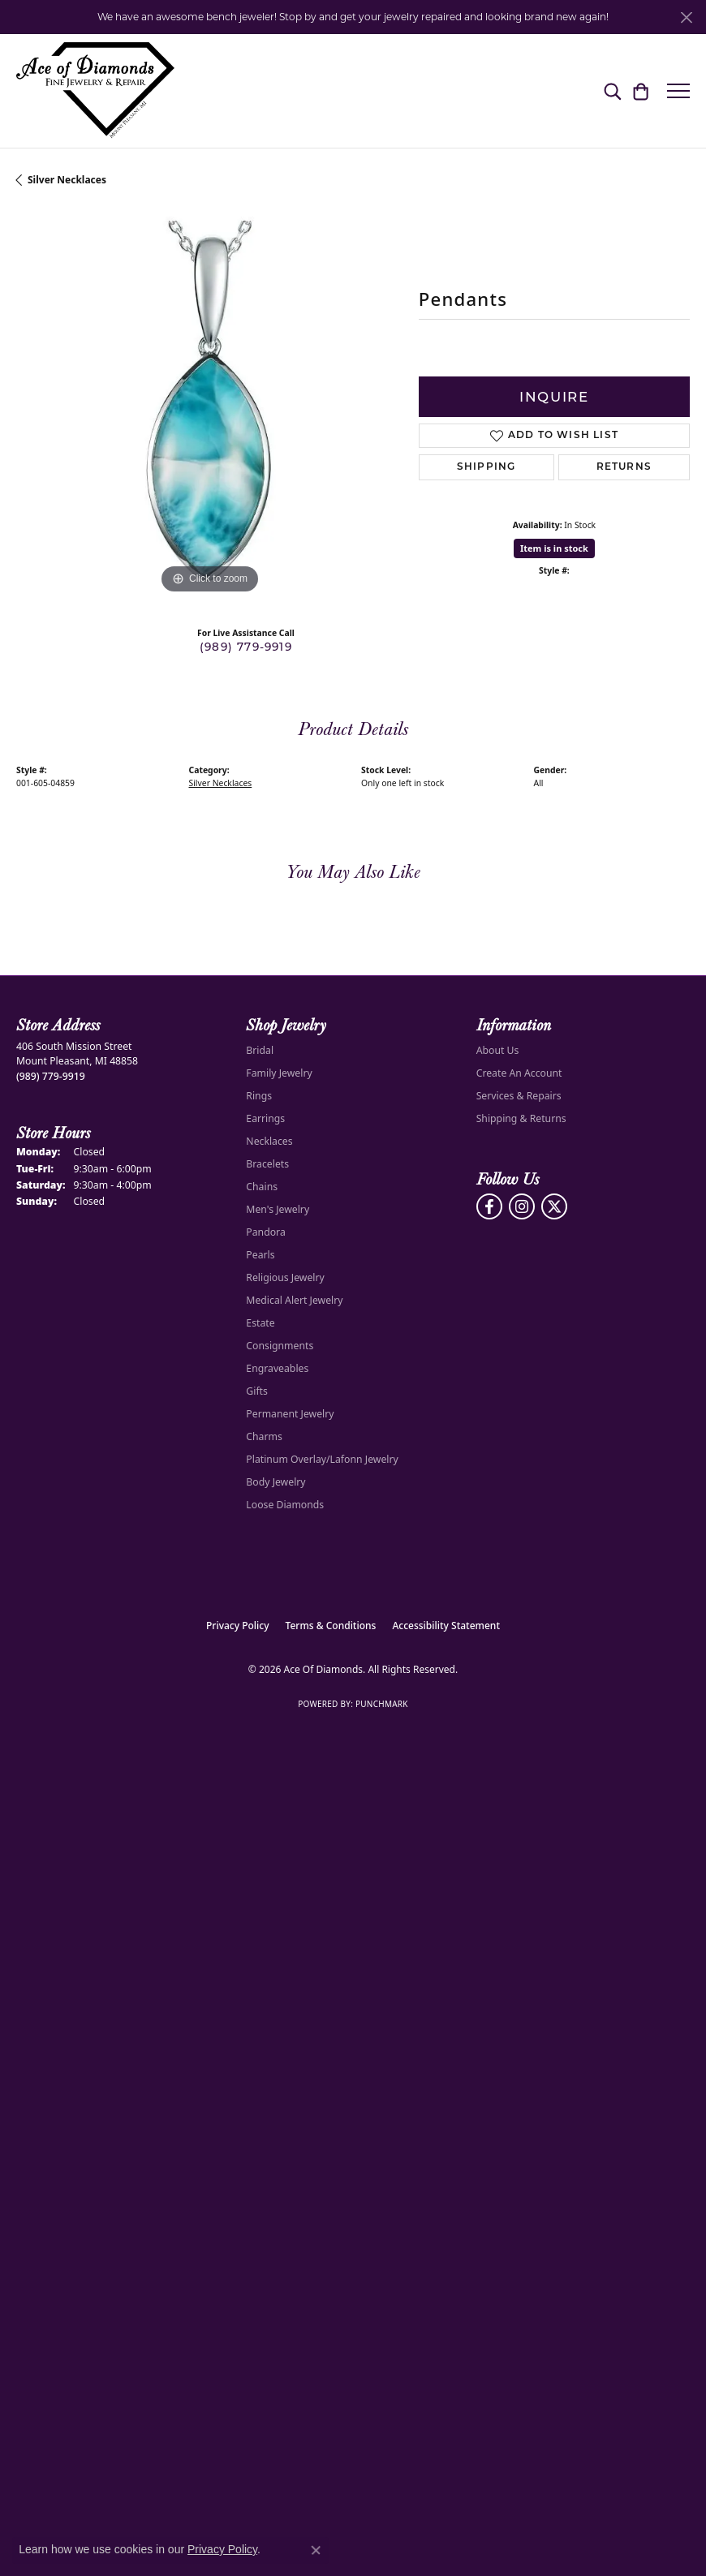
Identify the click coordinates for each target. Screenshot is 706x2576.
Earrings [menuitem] (265, 1118)
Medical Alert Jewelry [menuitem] (294, 1300)
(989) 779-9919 (246, 646)
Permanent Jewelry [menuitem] (290, 1414)
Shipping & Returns (521, 1118)
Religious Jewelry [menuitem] (285, 1277)
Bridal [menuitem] (259, 1050)
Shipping (486, 467)
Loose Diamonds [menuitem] (285, 1505)
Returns (624, 467)
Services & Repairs (519, 1096)
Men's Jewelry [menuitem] (277, 1209)
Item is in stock (554, 548)
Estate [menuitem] (260, 1323)
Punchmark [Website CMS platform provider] (381, 1703)
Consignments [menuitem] (279, 1346)
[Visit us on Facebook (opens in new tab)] (489, 1206)
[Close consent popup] (316, 2550)
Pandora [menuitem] (265, 1232)
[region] (209, 405)
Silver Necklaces (67, 180)
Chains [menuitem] (262, 1186)
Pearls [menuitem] (260, 1255)
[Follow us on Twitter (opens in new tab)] (554, 1206)
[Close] (686, 17)
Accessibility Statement (446, 1625)
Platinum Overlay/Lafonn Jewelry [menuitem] (322, 1459)
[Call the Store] (50, 1076)
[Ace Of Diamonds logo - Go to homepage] (95, 91)
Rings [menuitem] (259, 1096)
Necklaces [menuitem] (269, 1141)
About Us (497, 1050)
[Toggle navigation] (678, 90)
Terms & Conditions (331, 1625)
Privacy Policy (237, 1625)
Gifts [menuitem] (257, 1391)
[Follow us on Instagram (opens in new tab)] (522, 1206)
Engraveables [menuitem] (277, 1368)
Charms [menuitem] (264, 1436)
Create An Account (519, 1073)
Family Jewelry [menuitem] (279, 1073)
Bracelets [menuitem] (267, 1164)
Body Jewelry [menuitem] (275, 1482)
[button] (612, 91)
